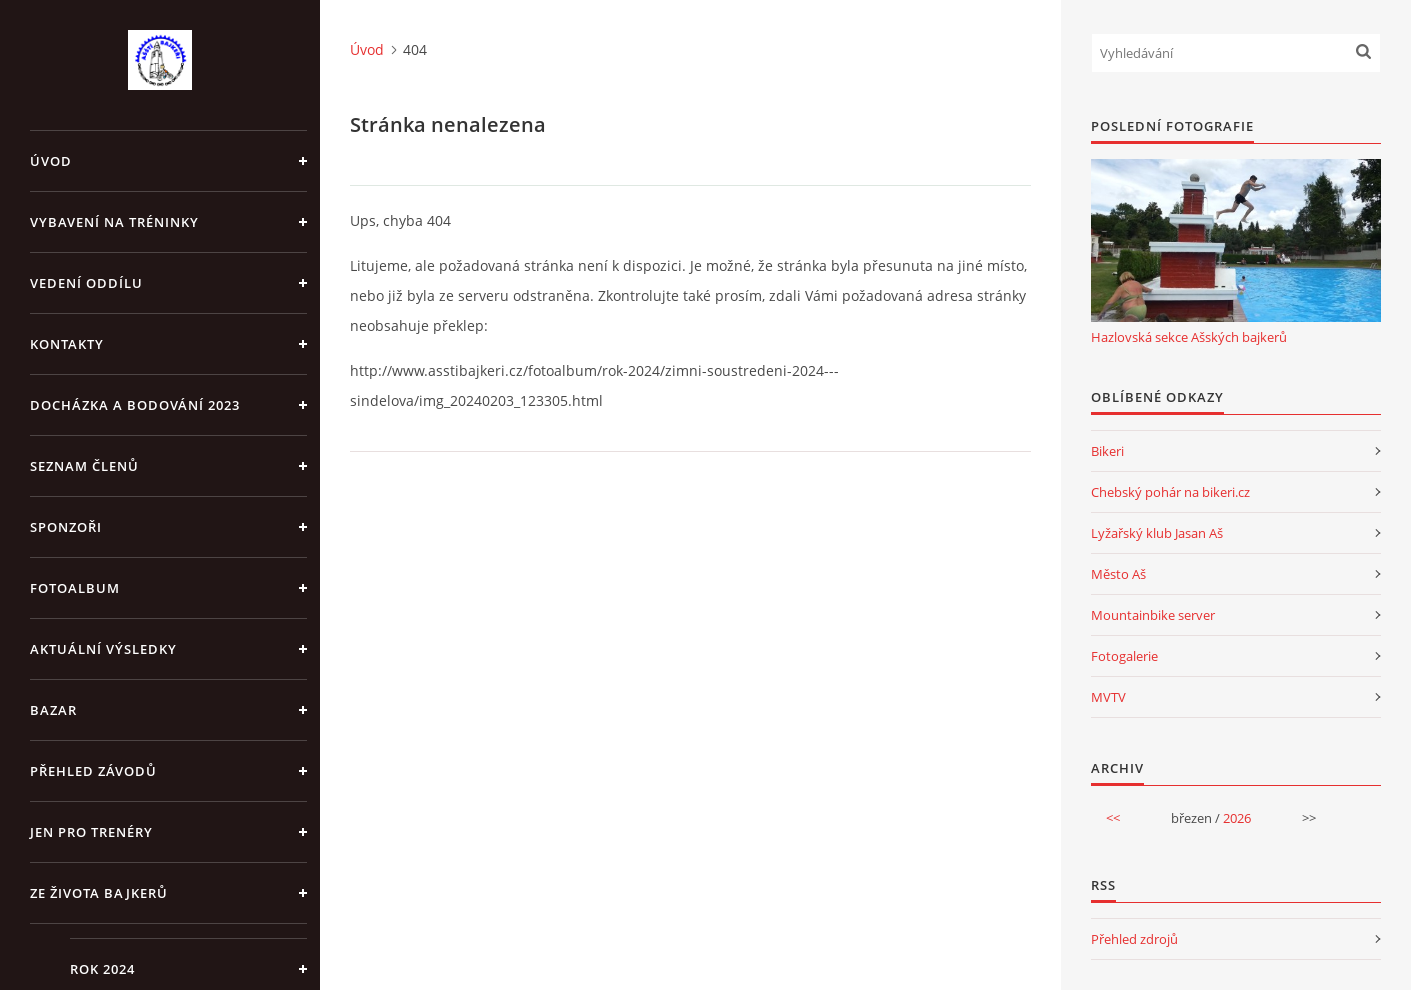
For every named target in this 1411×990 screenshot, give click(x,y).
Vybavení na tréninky (114, 222)
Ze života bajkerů (99, 893)
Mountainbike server (1153, 615)
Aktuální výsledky (103, 649)
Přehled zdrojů (1134, 939)
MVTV (1108, 697)
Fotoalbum (75, 588)
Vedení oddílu (86, 283)
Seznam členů (84, 466)
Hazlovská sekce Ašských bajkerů (1189, 337)
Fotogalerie (1124, 656)
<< (1113, 818)
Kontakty (67, 344)
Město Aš (1118, 574)
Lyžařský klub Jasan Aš (1157, 533)
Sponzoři (66, 527)
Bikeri (1107, 451)
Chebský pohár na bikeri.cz (1170, 492)
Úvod (51, 161)
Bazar (53, 710)
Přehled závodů (93, 771)
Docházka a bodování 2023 (135, 405)
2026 (1237, 818)
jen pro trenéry (91, 832)
